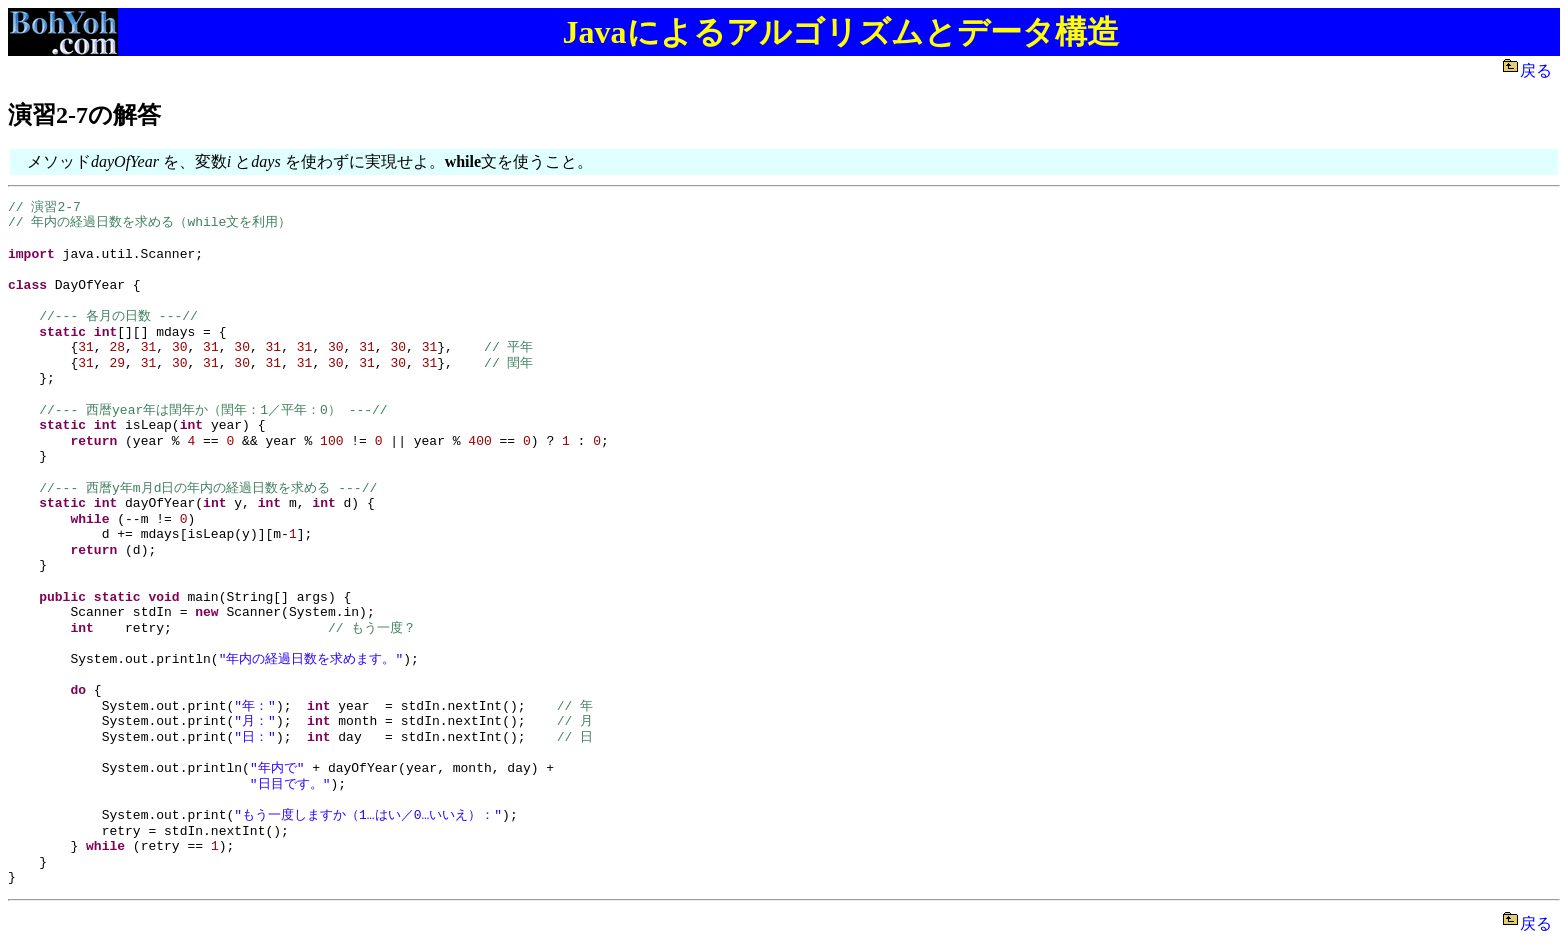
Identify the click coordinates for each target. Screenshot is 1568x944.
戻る (1540, 70)
